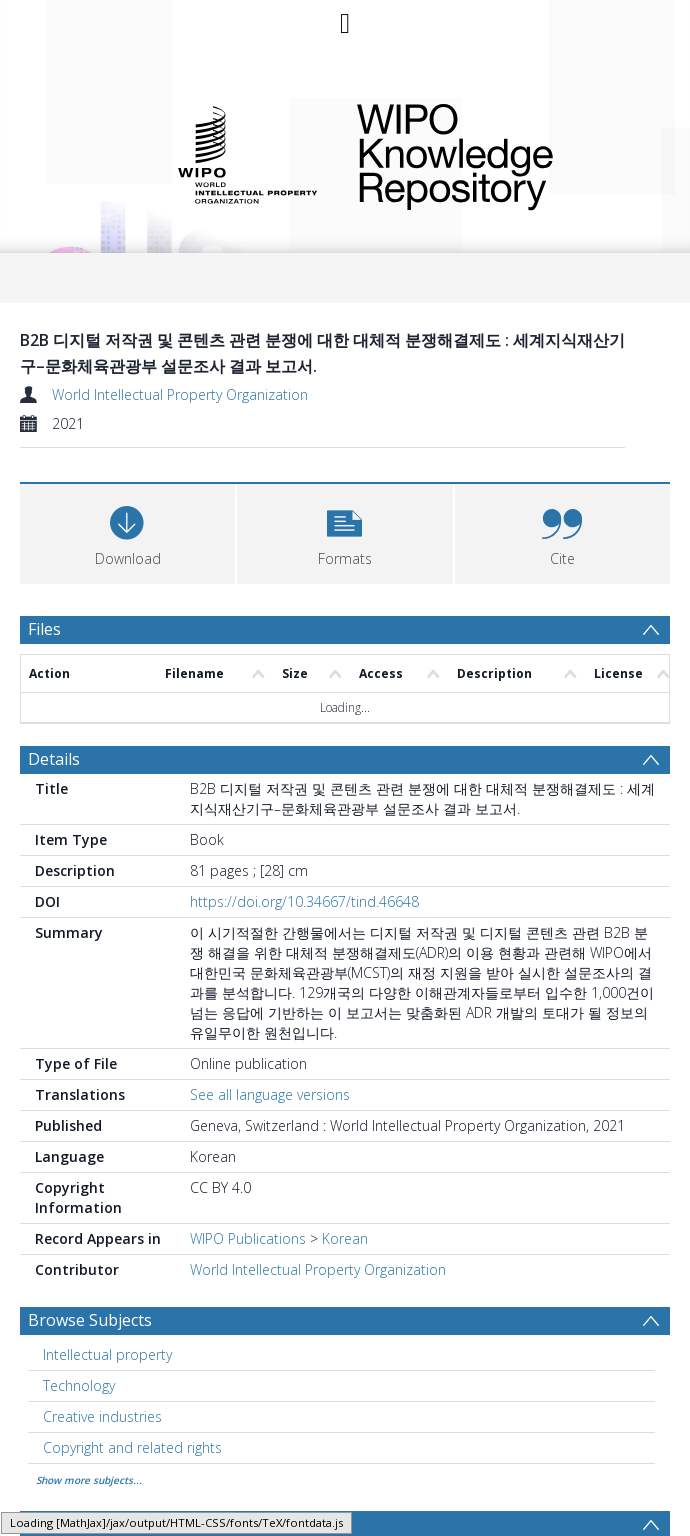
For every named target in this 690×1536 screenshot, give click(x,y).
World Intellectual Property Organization (180, 394)
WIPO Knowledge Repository (500, 153)
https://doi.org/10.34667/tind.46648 (304, 901)
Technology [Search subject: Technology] (79, 1385)
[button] (344, 531)
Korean (345, 1238)
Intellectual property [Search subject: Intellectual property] (107, 1354)
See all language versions (270, 1094)
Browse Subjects (90, 1320)
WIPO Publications (248, 1238)
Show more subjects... (89, 1480)
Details (54, 759)
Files (44, 629)
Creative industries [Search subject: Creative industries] (102, 1416)
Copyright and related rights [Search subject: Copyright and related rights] (132, 1447)
